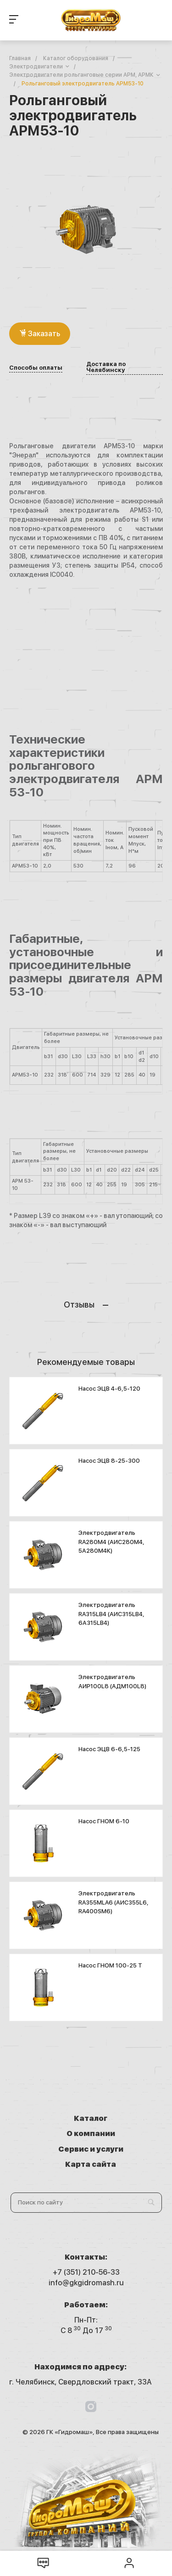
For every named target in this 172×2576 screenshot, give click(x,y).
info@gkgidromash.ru (86, 2282)
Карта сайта (90, 2164)
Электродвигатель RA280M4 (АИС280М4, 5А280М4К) (111, 1541)
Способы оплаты (35, 368)
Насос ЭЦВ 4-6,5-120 (109, 1388)
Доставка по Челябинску (106, 367)
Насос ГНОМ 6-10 (103, 1821)
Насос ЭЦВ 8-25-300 (109, 1460)
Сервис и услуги (90, 2149)
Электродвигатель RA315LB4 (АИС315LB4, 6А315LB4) (111, 1613)
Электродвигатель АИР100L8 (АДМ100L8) (112, 1682)
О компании (91, 2133)
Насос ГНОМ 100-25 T (110, 1965)
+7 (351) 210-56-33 (86, 2272)
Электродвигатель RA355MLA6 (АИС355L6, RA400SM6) (113, 1902)
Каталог (90, 2118)
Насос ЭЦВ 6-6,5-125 (109, 1749)
